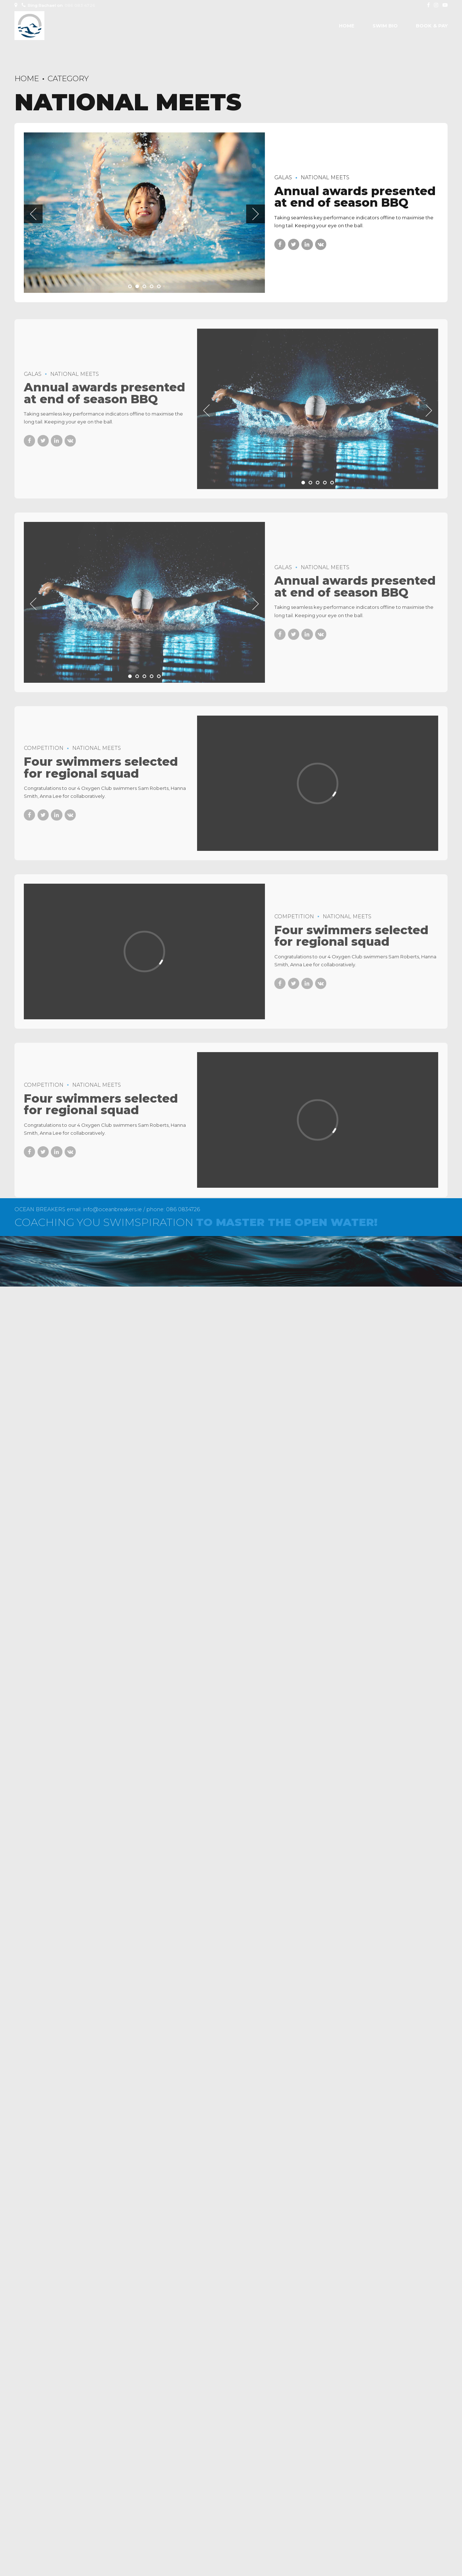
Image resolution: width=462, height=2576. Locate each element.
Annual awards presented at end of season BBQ (355, 197)
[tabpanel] (144, 212)
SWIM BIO (385, 25)
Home (346, 25)
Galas (283, 177)
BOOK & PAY (432, 25)
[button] (33, 214)
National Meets (325, 177)
